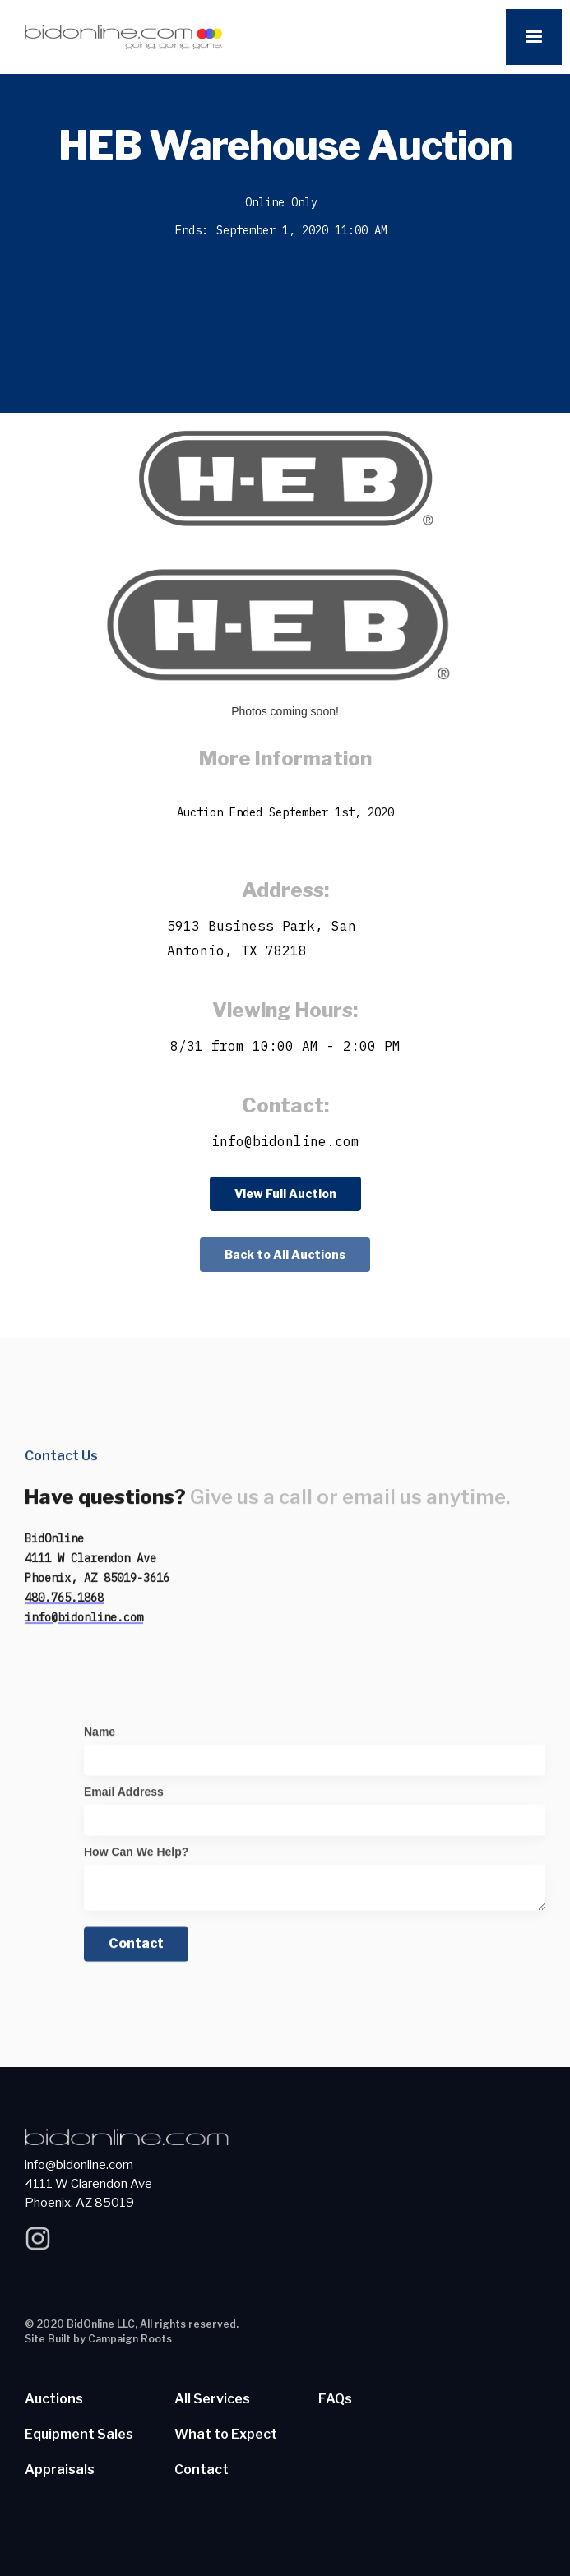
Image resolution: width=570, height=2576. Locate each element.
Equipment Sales (79, 2434)
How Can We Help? (136, 1859)
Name (99, 1739)
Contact (201, 2470)
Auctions (54, 2399)
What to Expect (225, 2434)
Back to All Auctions (285, 1254)
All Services (212, 2399)
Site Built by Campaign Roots (98, 2339)
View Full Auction (285, 1193)
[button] (534, 37)
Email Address (124, 1799)
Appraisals (60, 2470)
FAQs (335, 2399)
